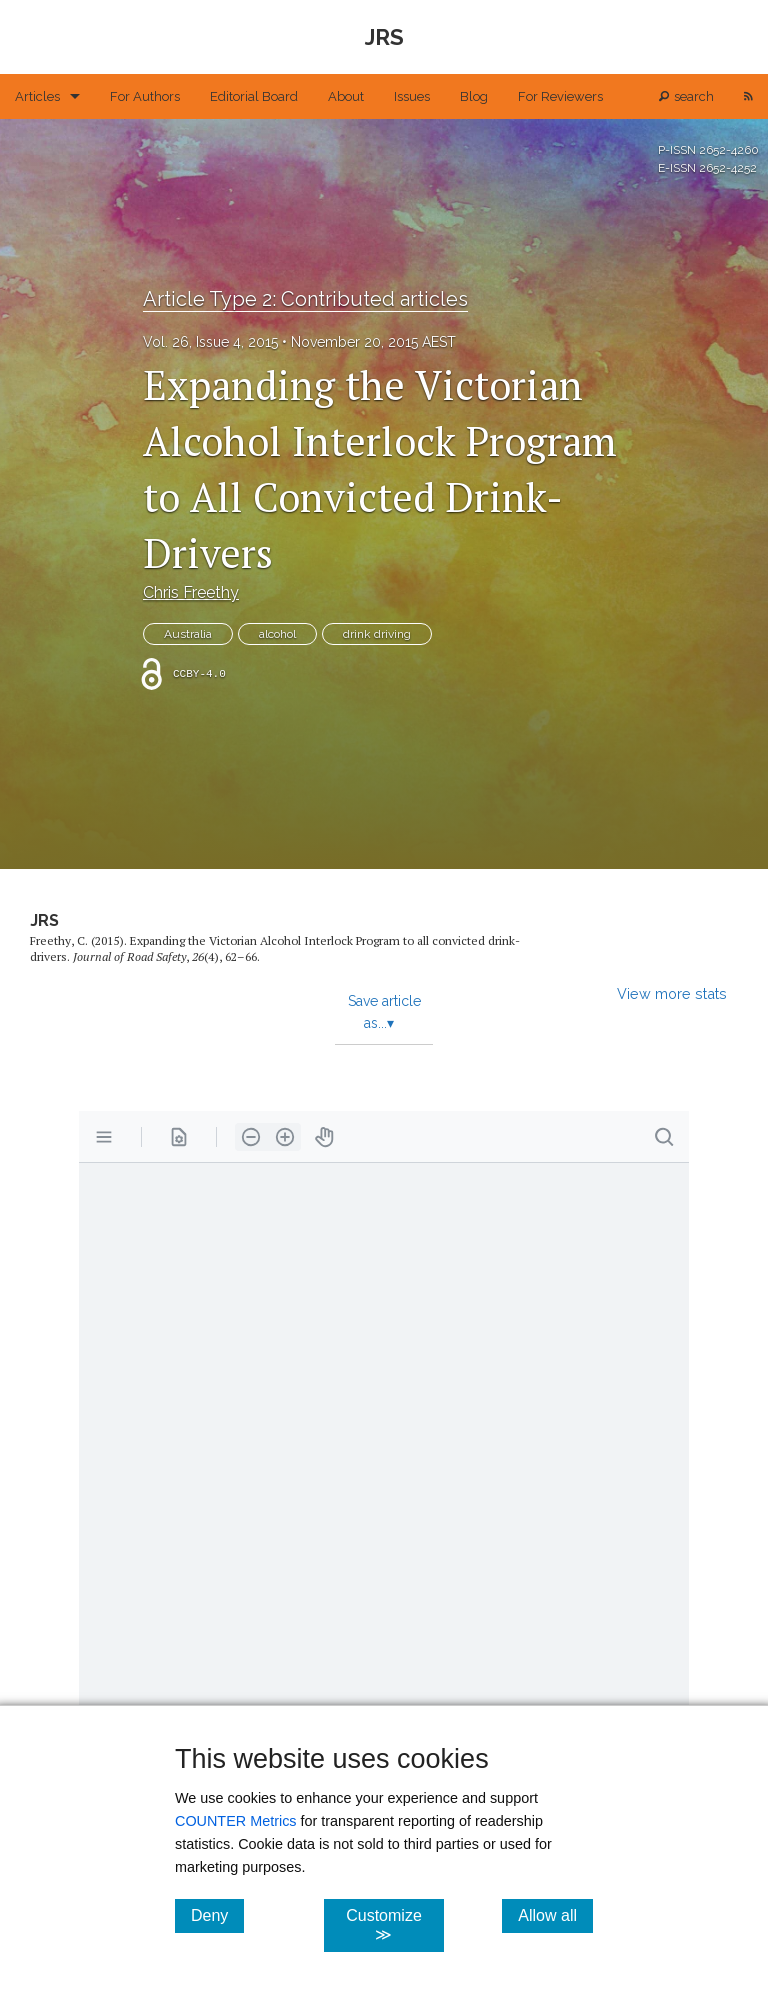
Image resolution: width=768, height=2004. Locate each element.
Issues (412, 96)
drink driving (377, 634)
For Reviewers (560, 96)
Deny (217, 1915)
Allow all (555, 1915)
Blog (474, 96)
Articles (37, 96)
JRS (44, 920)
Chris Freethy (191, 592)
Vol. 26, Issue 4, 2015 (210, 342)
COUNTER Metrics (236, 1821)
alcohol (277, 634)
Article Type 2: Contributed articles (305, 299)
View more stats (672, 993)
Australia (188, 634)
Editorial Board (254, 96)
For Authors (145, 96)
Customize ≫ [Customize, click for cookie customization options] (394, 1925)
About (346, 96)
